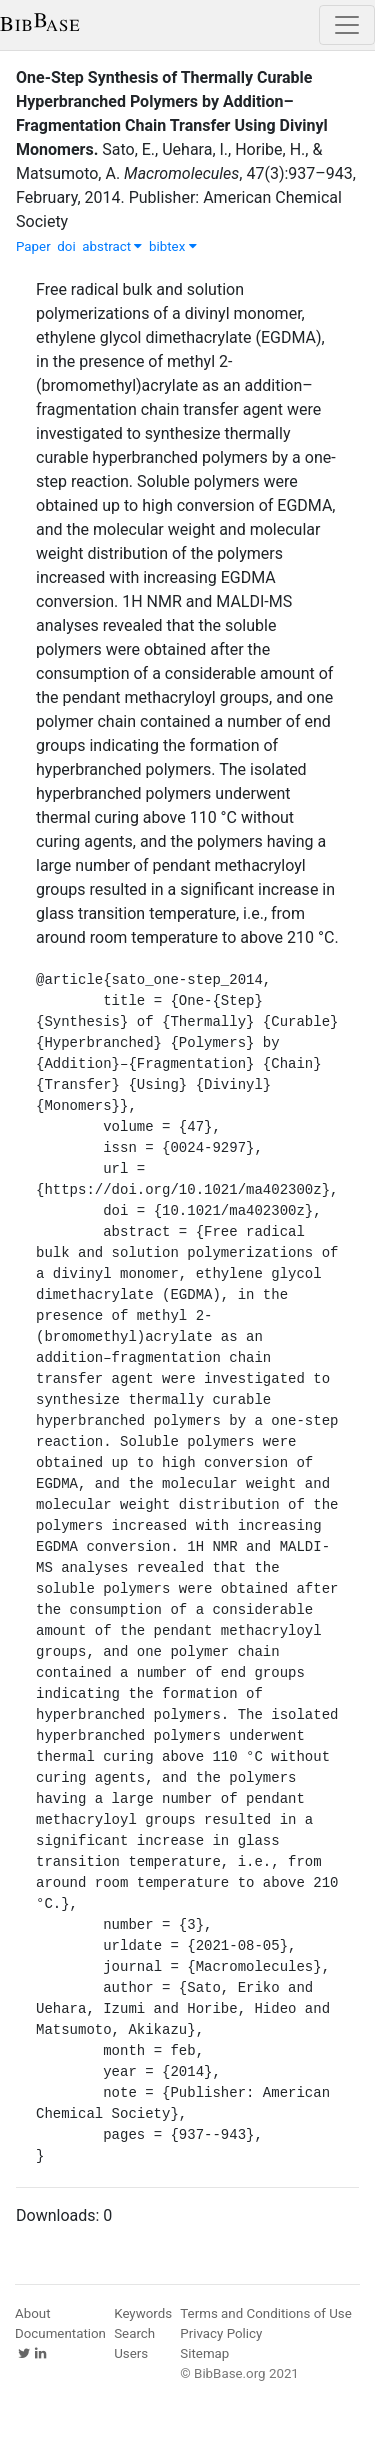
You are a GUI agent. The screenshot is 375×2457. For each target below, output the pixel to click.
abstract (112, 246)
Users (131, 2353)
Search (134, 2333)
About (33, 2313)
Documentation (60, 2333)
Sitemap (204, 2353)
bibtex (173, 246)
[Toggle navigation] (347, 25)
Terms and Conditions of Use (265, 2313)
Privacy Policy (221, 2333)
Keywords (143, 2313)
